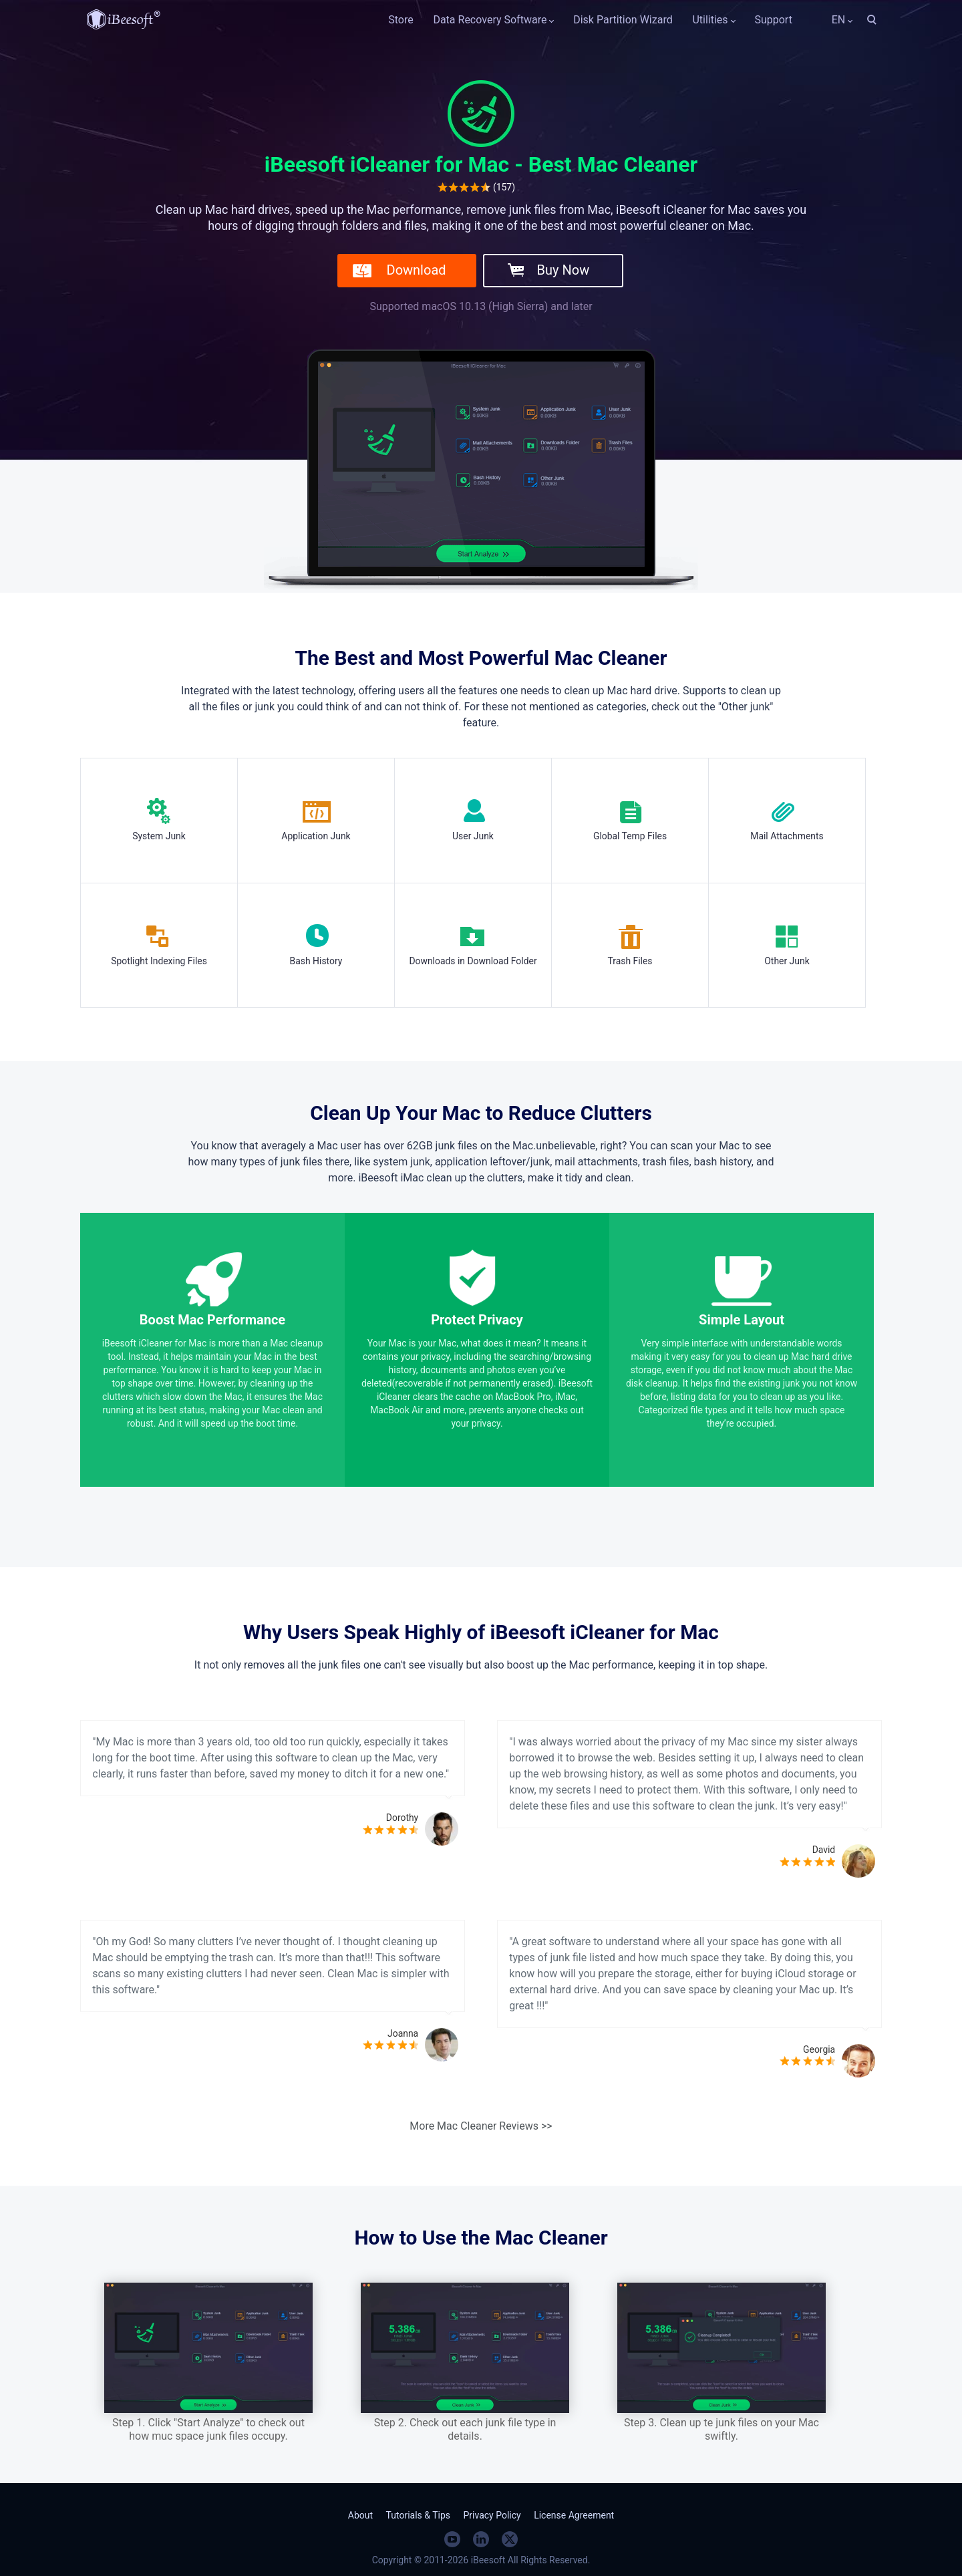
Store (400, 19)
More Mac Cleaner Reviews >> (481, 2126)
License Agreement (574, 2515)
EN (829, 20)
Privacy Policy (492, 2515)
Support (773, 19)
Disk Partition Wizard (622, 19)
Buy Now (563, 270)
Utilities (710, 19)
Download (416, 270)
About (360, 2515)
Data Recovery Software (489, 19)
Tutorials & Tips (418, 2515)
